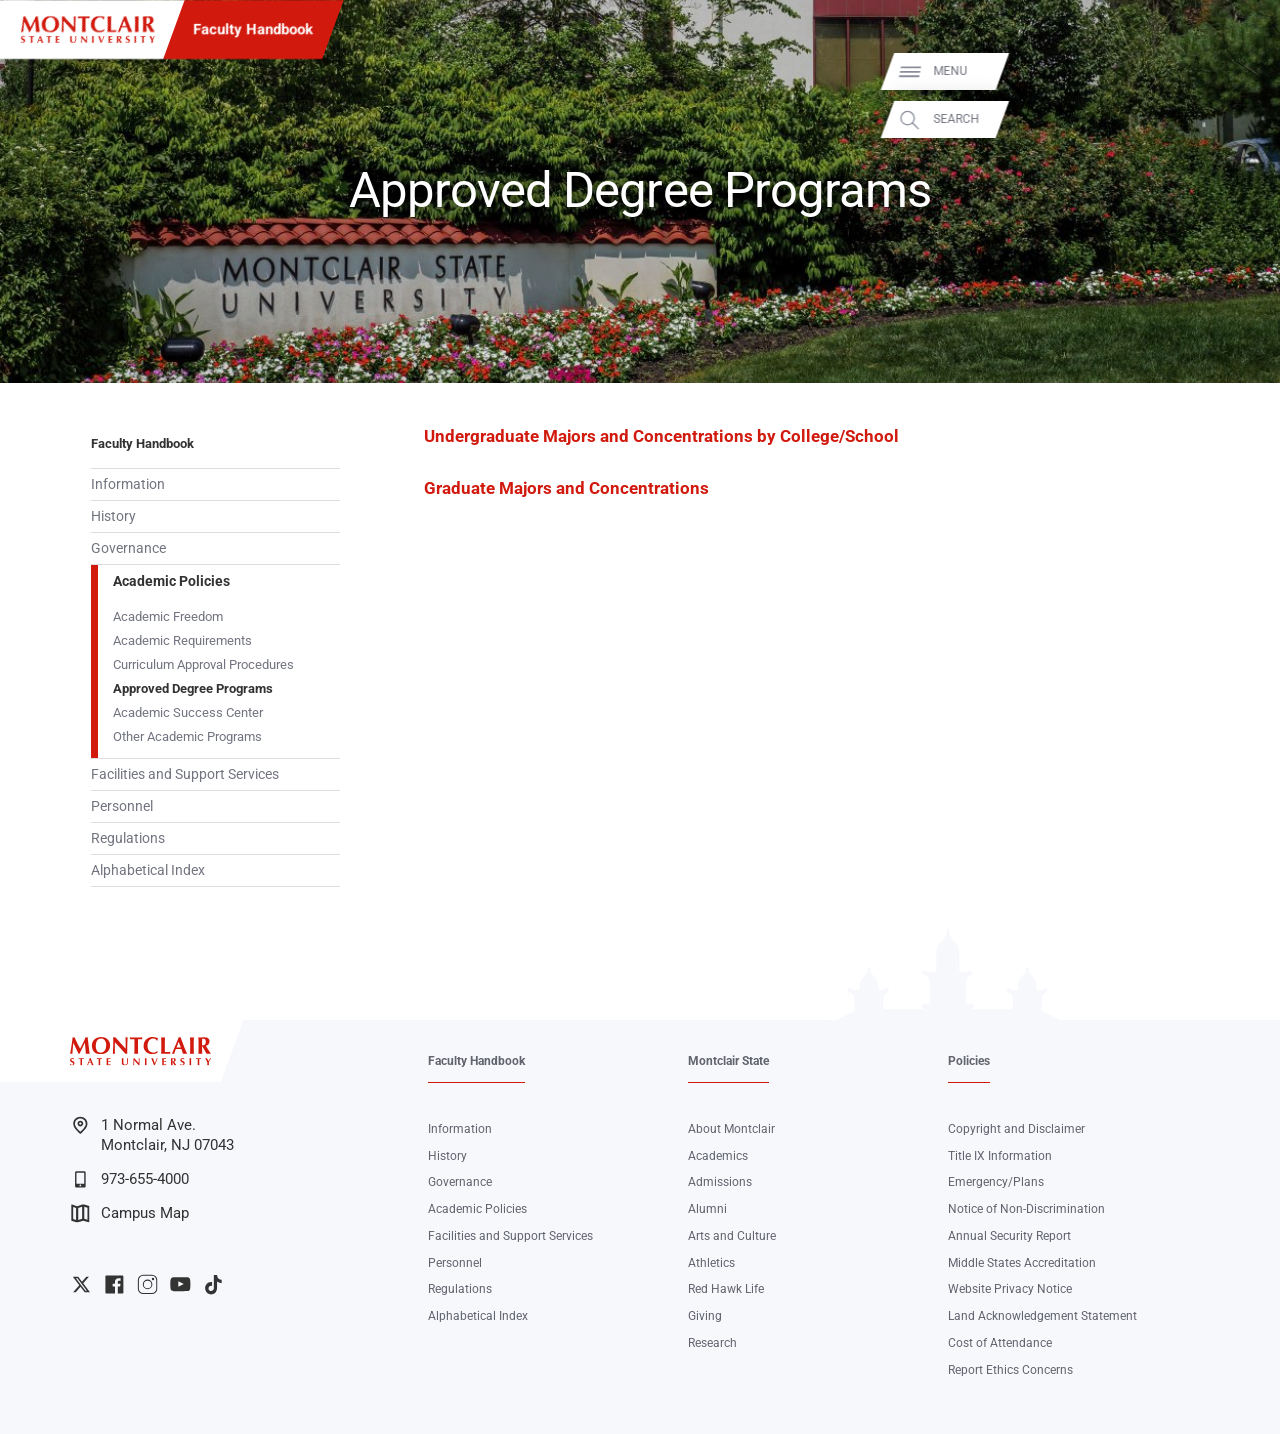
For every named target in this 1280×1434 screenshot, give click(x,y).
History (113, 516)
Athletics (711, 1263)
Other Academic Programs (187, 736)
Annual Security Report (1009, 1236)
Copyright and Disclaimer (1016, 1129)
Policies (969, 1061)
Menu (1236, 71)
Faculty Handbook (253, 29)
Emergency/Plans (996, 1182)
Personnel (122, 806)
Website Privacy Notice (1010, 1289)
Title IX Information (1000, 1156)
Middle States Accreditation (1022, 1263)
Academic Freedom (168, 616)
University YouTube (180, 1284)
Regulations (128, 838)
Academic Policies (171, 581)
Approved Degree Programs (193, 688)
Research (712, 1343)
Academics (718, 1156)
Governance (128, 548)
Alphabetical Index (148, 870)
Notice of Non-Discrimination (1026, 1209)
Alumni (707, 1209)
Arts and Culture (732, 1236)
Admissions (720, 1182)
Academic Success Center (188, 712)
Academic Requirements (182, 640)
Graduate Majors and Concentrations (566, 488)
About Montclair (731, 1129)
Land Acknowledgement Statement (1042, 1316)
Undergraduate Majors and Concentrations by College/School (661, 436)
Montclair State (728, 1061)
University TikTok (213, 1284)
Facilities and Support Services (185, 774)
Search (1242, 119)
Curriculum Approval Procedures (203, 664)
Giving (705, 1316)
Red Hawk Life (726, 1289)
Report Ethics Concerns (1010, 1370)
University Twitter (81, 1284)
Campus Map (130, 1213)
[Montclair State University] (88, 29)
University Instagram (147, 1284)
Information (128, 484)
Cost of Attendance (1000, 1343)
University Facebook (114, 1284)
